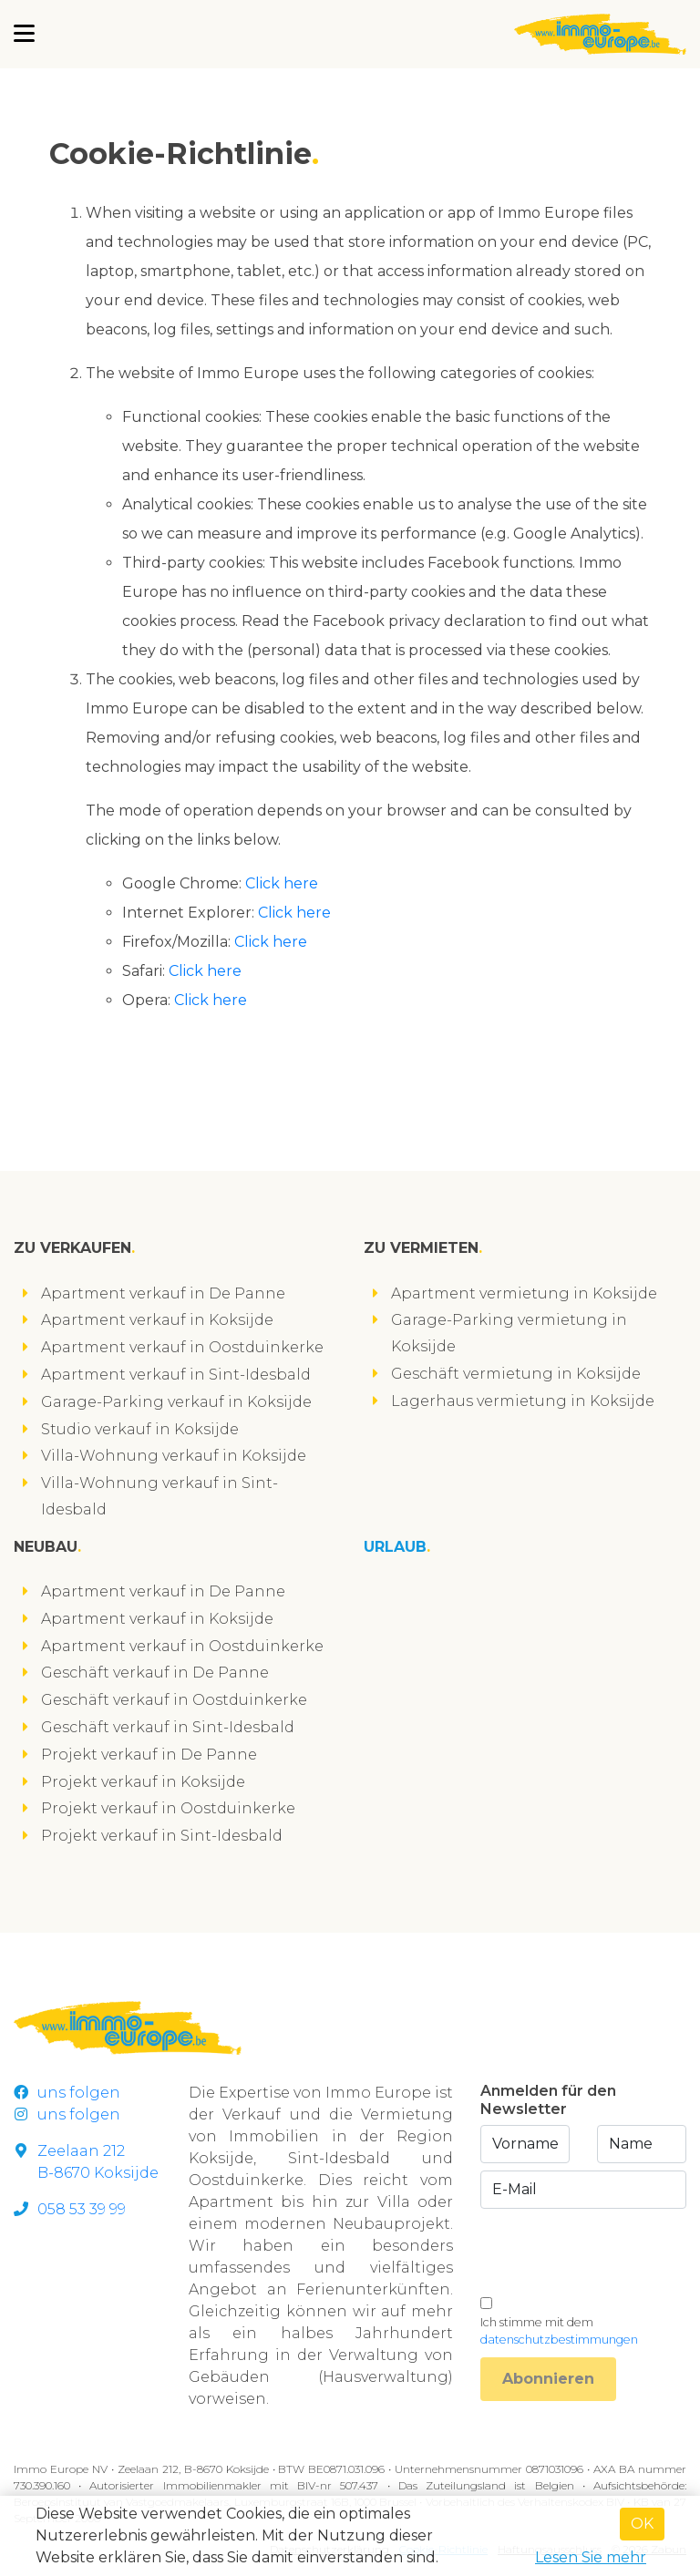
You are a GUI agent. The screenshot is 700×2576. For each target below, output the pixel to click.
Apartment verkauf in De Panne (163, 1293)
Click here (281, 883)
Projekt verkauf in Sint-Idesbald (162, 1835)
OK (642, 2523)
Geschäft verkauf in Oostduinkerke (174, 1700)
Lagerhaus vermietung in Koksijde (522, 1401)
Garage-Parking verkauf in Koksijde (176, 1402)
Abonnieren (548, 2378)
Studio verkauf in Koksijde (140, 1429)
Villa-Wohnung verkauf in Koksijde (173, 1455)
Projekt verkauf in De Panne (149, 1754)
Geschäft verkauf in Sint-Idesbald (167, 1727)
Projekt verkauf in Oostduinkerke (168, 1808)
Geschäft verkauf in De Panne (155, 1672)
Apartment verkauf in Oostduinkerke (182, 1347)
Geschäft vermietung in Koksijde (516, 1373)
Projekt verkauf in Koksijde (143, 1782)
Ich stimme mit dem (559, 2330)
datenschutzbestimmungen (559, 2339)
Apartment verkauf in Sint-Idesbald (176, 1374)
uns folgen (67, 2092)
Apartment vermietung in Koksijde (524, 1293)
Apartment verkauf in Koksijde (157, 1320)
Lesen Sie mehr (590, 2557)
